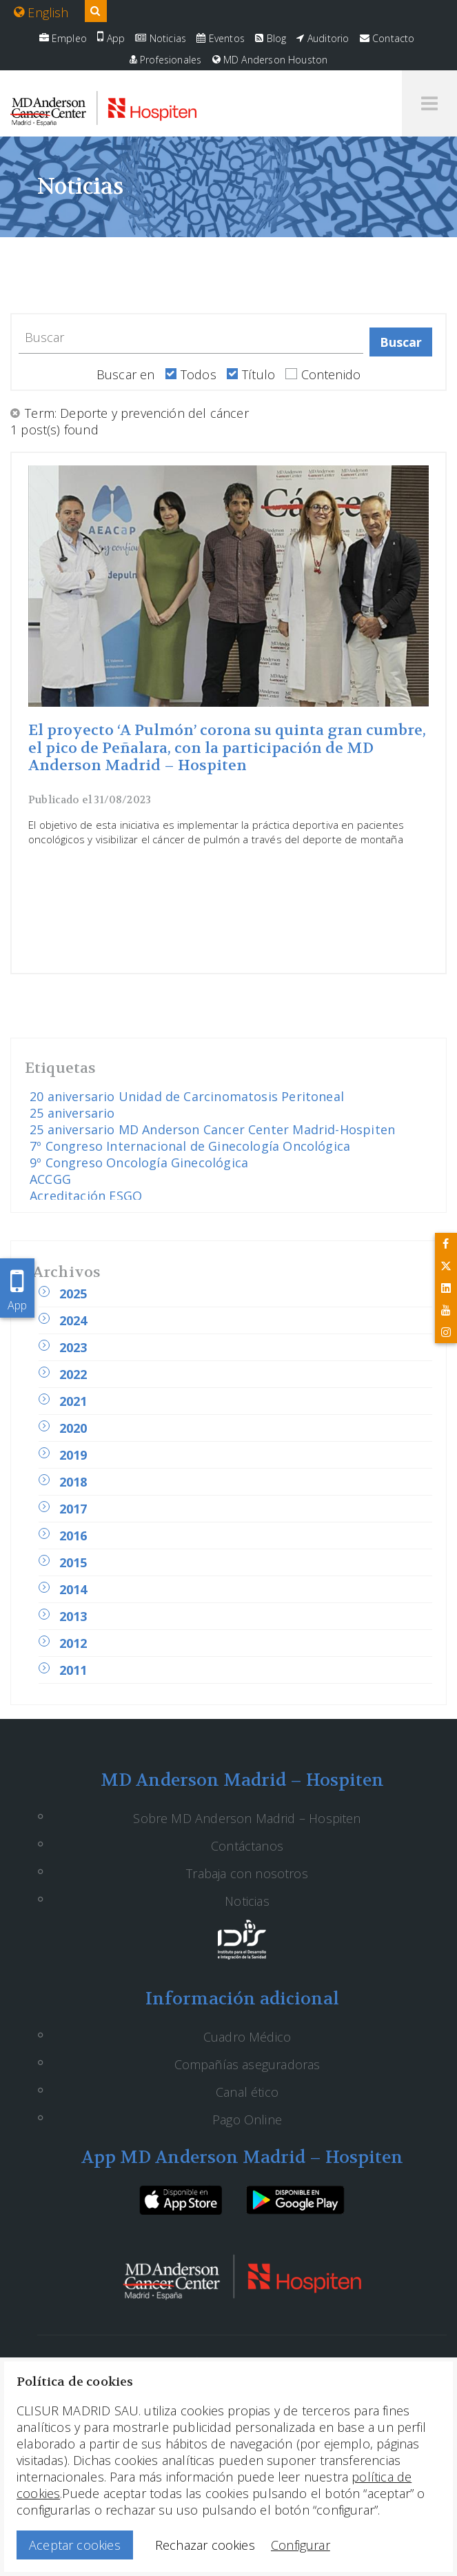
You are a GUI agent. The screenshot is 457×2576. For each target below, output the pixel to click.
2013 (73, 1616)
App (111, 38)
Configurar (300, 2545)
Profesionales (166, 59)
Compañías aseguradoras (247, 2064)
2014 (73, 1589)
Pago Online (247, 2119)
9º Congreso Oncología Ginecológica (139, 1162)
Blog (270, 38)
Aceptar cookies (75, 2545)
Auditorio (322, 38)
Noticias (160, 38)
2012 (73, 1643)
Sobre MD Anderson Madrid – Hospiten (246, 1818)
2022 (73, 1374)
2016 (73, 1535)
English (41, 12)
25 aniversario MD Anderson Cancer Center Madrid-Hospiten (212, 1129)
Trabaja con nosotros (247, 1873)
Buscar (401, 342)
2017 (73, 1508)
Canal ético (247, 2092)
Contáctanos (247, 1846)
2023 (73, 1347)
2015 (73, 1562)
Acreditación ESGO (86, 1195)
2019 (73, 1455)
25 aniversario (72, 1113)
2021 (73, 1401)
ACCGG (50, 1179)
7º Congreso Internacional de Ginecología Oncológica (190, 1146)
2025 (73, 1293)
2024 (73, 1320)
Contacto (387, 38)
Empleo (63, 38)
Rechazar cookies (205, 2545)
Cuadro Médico (247, 2037)
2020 (73, 1428)
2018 (73, 1481)
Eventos (220, 38)
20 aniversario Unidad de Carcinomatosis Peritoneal (187, 1096)
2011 (73, 1670)
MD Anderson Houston (270, 59)
